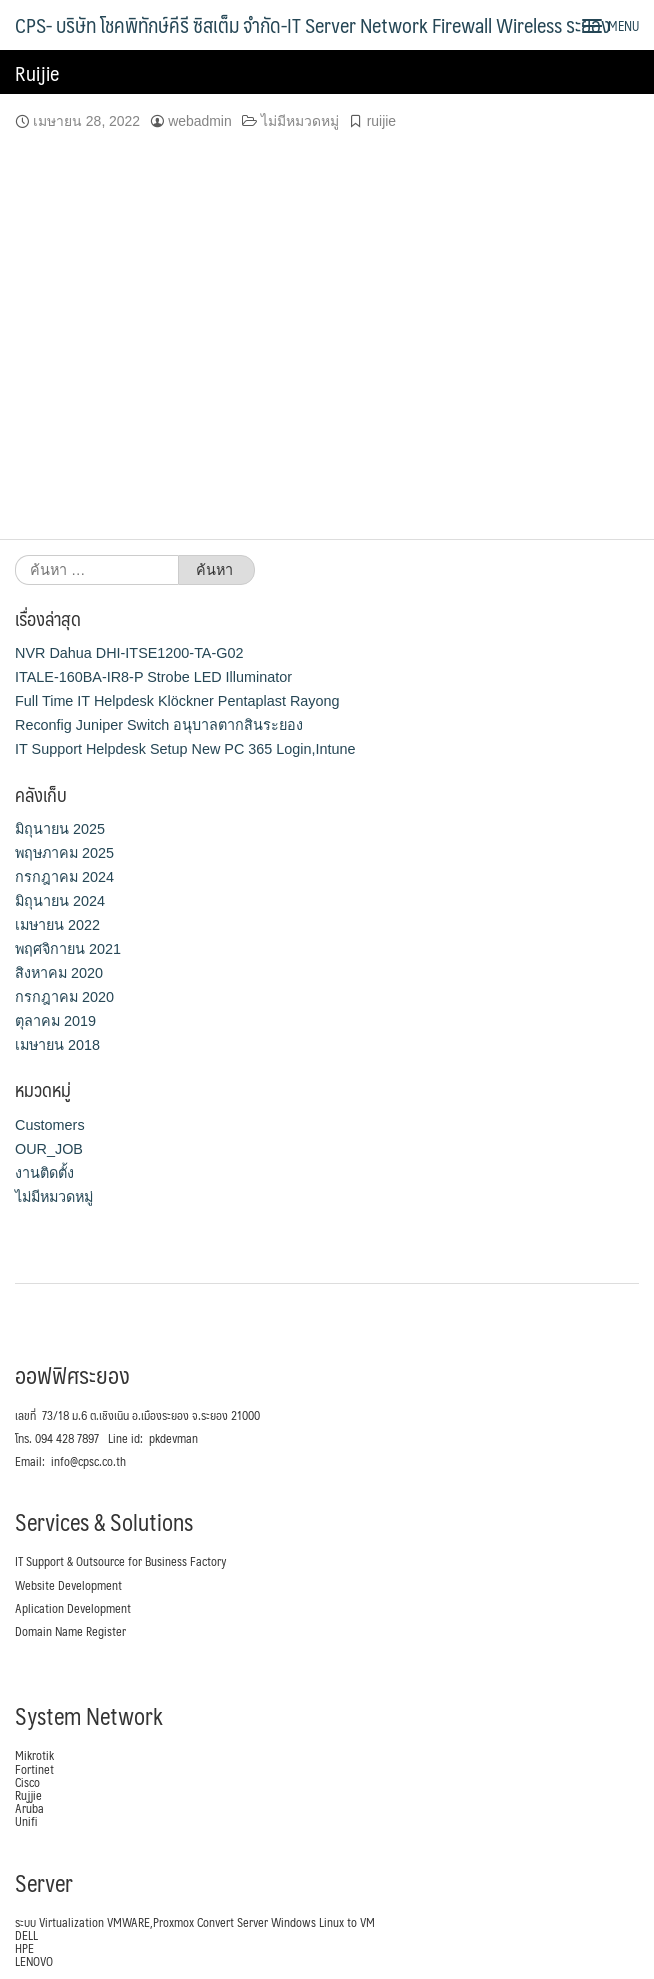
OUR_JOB (49, 1149)
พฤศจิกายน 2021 (68, 949)
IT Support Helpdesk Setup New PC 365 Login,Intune (185, 749)
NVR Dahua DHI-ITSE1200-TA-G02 (129, 653)
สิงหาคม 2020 (59, 973)
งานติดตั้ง (44, 1173)
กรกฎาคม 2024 (64, 877)
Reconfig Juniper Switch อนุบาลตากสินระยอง (159, 725)
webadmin (200, 121)
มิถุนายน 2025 (60, 829)
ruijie (381, 121)
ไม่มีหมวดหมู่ (300, 121)
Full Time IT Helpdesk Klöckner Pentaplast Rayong (177, 701)
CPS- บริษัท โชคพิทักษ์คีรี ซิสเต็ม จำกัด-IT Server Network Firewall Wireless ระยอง (312, 25)
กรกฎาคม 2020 (64, 997)
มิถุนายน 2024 (60, 901)
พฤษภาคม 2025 (64, 853)
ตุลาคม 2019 (55, 1021)
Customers (50, 1125)
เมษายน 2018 (57, 1045)
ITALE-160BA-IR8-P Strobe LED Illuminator (153, 677)
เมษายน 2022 (57, 925)
